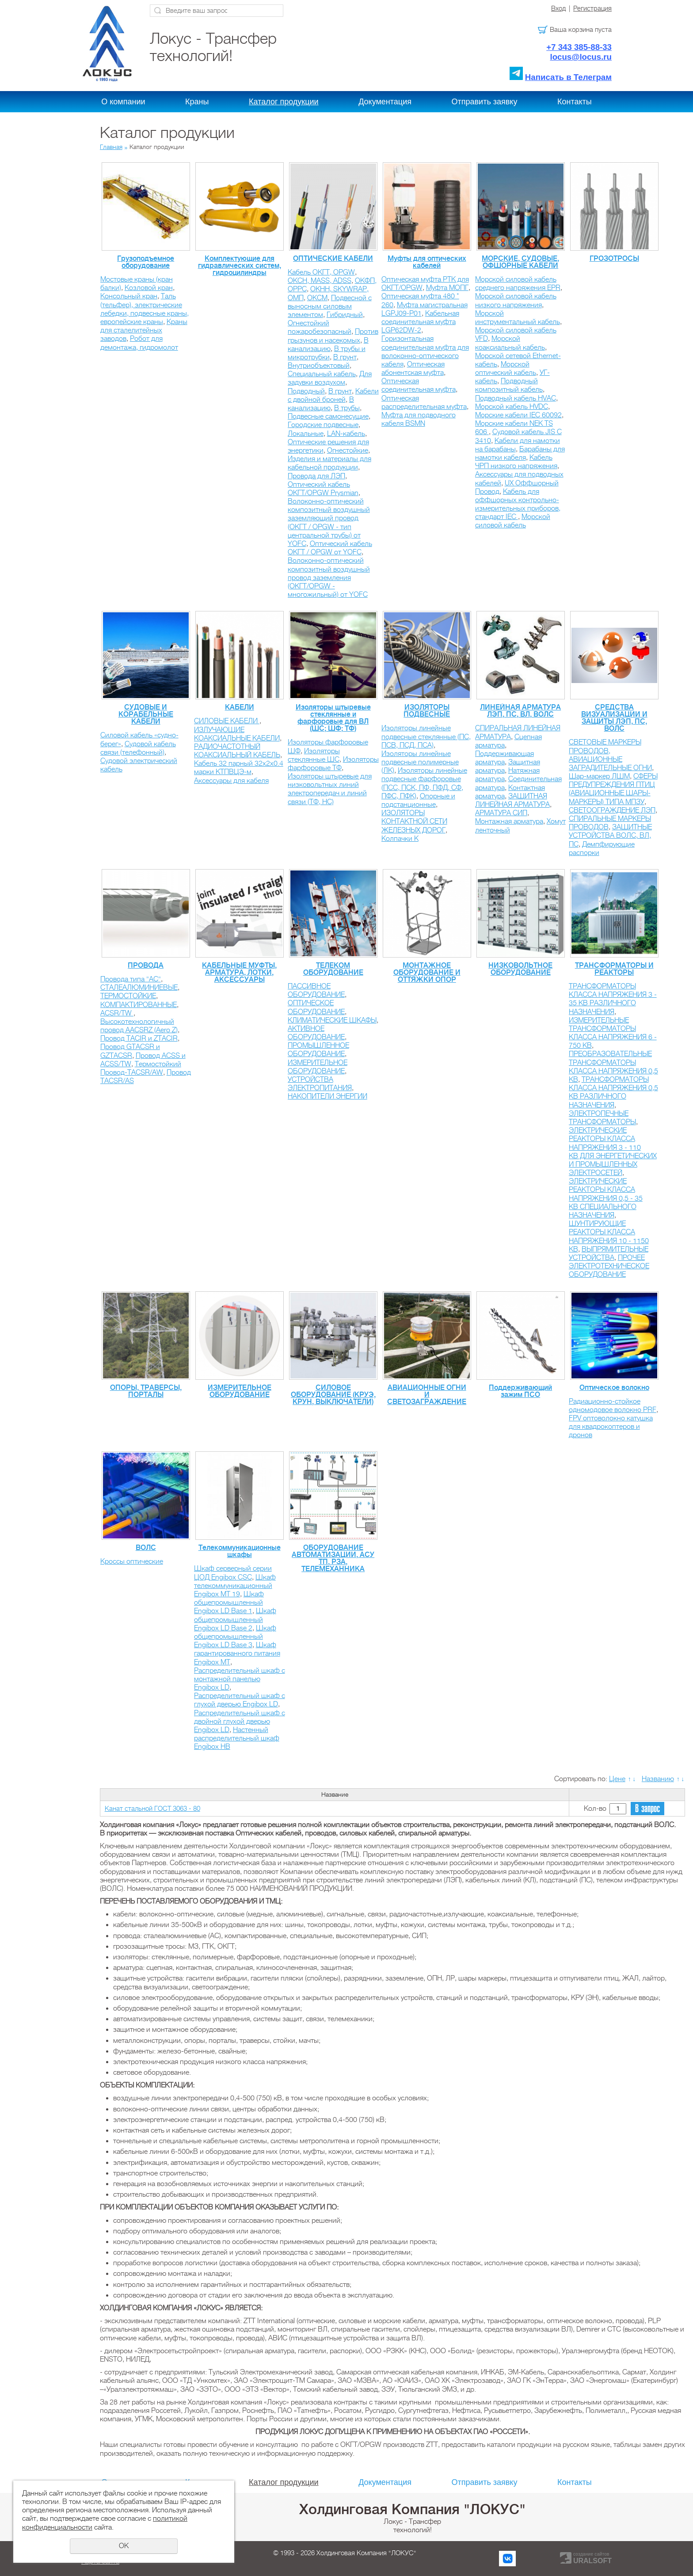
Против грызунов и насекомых (333, 336)
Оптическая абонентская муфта (413, 368)
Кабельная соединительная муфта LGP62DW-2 (420, 321)
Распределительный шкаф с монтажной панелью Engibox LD (239, 1679)
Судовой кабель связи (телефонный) (138, 748)
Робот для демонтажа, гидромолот (139, 343)
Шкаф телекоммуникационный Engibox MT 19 (235, 1585)
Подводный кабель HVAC (515, 398)
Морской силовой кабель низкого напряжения (515, 300)
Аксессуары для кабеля (231, 781)
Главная (111, 146)
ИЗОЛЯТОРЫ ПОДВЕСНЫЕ (427, 710)
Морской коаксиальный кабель (510, 343)
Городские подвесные (323, 425)
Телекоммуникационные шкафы (239, 1551)
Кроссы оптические (131, 1561)
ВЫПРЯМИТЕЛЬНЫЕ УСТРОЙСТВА (608, 1253)
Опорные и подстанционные (418, 800)
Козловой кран (149, 288)
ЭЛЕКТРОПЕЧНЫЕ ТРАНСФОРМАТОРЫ (602, 1118)
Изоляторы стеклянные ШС (314, 755)
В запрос (647, 1808)
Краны (197, 101)
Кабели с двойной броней (333, 395)
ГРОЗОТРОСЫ (614, 259)
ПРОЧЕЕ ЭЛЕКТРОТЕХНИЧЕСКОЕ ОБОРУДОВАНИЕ (609, 1266)
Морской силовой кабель (512, 521)
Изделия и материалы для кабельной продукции (329, 463)
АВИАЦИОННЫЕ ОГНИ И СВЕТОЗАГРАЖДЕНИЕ (426, 1395)
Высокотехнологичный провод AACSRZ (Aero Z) (139, 1026)
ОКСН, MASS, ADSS (319, 281)
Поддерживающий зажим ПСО (520, 1391)
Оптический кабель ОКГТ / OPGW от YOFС (330, 548)
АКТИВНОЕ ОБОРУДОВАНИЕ (316, 1033)
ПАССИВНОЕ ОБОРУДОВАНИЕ (316, 990)
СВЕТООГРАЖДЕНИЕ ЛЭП (612, 810)
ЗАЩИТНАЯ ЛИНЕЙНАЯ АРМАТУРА (512, 800)
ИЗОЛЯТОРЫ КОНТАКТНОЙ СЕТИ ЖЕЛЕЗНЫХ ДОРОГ (414, 821)
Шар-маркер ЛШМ (599, 776)
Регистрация (592, 8)
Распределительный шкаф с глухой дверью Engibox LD (239, 1700)
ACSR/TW (116, 1013)
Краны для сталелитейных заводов (143, 330)
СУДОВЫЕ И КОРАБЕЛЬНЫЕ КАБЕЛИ (145, 714)
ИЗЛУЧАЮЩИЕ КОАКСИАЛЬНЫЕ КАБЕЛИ (237, 734)
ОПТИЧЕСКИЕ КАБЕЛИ (333, 259)
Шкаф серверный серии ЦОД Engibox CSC (233, 1573)
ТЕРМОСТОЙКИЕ (128, 996)
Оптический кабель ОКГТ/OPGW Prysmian (323, 489)
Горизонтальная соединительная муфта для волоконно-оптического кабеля (425, 351)
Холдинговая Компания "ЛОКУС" (412, 2509)
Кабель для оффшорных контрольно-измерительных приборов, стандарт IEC (517, 504)
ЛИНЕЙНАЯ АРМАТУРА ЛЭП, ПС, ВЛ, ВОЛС (520, 710)
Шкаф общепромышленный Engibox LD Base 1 (229, 1602)
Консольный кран (128, 296)
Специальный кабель (322, 374)
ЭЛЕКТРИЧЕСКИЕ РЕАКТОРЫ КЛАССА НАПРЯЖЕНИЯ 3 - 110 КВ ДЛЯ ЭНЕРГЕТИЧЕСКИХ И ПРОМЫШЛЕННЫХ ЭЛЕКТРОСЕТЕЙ (613, 1151)
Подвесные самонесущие (328, 416)
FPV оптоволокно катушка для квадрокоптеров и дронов (611, 1426)
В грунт (345, 357)
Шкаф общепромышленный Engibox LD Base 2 (235, 1619)
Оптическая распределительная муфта (424, 402)
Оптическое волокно (614, 1388)
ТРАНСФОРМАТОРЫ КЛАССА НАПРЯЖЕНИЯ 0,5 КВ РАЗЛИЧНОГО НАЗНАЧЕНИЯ (613, 1092)
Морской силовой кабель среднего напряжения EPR (517, 283)
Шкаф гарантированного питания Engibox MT (237, 1653)
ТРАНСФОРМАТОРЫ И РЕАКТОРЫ (614, 969)
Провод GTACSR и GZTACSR (130, 1051)
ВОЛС (146, 1548)
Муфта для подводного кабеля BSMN (418, 419)
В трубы (347, 408)
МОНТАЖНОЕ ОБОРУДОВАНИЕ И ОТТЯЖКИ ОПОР (427, 973)
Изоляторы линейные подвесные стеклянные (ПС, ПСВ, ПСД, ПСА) (426, 736)
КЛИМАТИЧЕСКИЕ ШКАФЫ (332, 1020)
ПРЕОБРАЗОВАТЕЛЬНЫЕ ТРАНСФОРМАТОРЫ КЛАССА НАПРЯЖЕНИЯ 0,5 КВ (613, 1067)
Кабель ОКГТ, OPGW (321, 272)
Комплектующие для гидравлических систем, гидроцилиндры (239, 266)
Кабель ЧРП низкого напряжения (516, 462)
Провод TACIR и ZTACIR (139, 1038)
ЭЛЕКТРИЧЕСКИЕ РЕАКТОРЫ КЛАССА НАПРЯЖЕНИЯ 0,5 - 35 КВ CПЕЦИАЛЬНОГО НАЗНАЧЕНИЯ (606, 1198)
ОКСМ (317, 298)
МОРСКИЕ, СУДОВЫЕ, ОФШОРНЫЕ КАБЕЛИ (520, 262)
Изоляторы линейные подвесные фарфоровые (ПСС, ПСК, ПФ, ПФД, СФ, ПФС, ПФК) (424, 783)
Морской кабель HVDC (511, 407)
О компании (123, 101)
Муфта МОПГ (447, 288)
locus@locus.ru (581, 56)
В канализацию (328, 344)
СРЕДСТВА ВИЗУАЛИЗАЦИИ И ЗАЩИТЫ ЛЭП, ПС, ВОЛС (614, 718)
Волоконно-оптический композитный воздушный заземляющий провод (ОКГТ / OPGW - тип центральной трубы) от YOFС (329, 522)
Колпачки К (400, 839)
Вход (558, 8)
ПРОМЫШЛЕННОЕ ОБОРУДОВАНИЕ (318, 1050)
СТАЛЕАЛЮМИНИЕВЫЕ (139, 988)
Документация (384, 101)
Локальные (306, 434)
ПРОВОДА (146, 965)
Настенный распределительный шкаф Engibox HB (236, 1738)
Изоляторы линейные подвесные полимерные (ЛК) (420, 762)
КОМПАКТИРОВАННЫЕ (138, 1005)
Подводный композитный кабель (509, 385)
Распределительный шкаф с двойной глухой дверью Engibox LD (239, 1721)
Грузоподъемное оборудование (145, 262)
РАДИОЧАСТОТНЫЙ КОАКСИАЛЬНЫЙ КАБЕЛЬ (237, 751)
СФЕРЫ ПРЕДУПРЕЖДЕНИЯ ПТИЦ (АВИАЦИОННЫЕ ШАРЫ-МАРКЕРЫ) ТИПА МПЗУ (613, 789)
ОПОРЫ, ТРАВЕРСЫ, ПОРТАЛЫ (146, 1391)
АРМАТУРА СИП (501, 813)
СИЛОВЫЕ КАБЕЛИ (226, 721)
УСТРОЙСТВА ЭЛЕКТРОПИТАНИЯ (320, 1084)
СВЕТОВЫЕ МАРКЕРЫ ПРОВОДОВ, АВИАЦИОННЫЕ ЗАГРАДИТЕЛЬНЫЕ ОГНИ (610, 755)
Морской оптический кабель (505, 368)
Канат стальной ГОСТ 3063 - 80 (152, 1809)
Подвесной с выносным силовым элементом (330, 306)
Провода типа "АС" (130, 979)
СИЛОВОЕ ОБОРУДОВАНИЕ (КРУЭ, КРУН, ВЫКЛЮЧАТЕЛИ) (333, 1395)
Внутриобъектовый (319, 366)
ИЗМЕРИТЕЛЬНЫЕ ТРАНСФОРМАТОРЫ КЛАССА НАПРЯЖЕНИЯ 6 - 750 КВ (613, 1033)
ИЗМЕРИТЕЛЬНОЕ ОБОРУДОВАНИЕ (317, 1067)
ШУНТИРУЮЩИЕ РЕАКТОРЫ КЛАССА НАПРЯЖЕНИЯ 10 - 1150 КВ (609, 1236)
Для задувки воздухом (330, 378)
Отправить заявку (485, 101)
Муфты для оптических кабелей (427, 262)
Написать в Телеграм (568, 77)
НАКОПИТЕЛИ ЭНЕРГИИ (327, 1096)
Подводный (306, 391)
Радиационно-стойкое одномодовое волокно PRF (612, 1405)
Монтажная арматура (509, 821)
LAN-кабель (346, 434)
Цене (617, 1779)
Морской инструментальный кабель (517, 317)
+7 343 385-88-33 (579, 47)
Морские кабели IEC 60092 (518, 415)
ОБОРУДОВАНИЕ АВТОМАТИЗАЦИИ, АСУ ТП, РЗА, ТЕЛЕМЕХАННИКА (333, 1558)
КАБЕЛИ (239, 707)
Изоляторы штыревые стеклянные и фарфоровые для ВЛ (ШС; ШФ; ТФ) (333, 718)
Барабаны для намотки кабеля (520, 453)
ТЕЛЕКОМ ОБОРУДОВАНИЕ (333, 969)
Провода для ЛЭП (316, 476)
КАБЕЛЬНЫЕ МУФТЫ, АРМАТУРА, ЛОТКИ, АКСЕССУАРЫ (239, 973)
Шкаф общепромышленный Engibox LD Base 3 (235, 1636)
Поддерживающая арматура (504, 758)
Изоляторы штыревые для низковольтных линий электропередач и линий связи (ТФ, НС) (330, 789)
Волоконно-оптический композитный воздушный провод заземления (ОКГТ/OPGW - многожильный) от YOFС (329, 578)
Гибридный (345, 315)
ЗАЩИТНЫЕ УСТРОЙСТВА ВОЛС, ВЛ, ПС (610, 835)
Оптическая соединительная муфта (418, 385)
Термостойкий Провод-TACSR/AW (140, 1068)
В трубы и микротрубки (327, 353)
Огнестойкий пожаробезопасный (319, 327)
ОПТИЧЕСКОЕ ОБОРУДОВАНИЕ (316, 1007)
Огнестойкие (347, 450)
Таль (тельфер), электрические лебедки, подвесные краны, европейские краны (144, 309)
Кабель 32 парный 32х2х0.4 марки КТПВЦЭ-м (238, 767)
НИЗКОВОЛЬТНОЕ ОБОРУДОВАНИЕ (520, 969)
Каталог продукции (284, 101)
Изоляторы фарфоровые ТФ (333, 764)
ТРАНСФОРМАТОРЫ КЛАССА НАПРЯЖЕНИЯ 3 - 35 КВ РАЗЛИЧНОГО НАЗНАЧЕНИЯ (613, 999)
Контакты (574, 101)
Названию (658, 1779)
